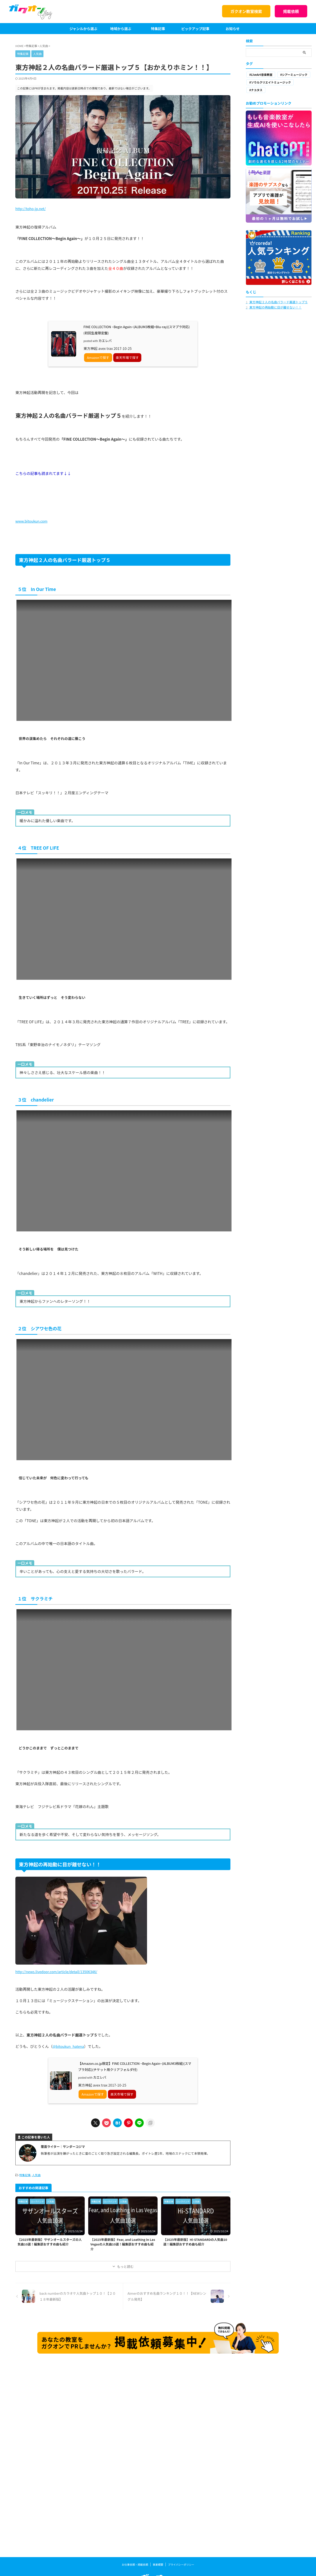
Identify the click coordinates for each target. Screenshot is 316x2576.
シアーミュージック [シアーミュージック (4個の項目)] (294, 75)
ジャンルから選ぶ (83, 28)
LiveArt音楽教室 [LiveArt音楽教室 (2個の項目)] (262, 75)
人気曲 (36, 2175)
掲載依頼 (291, 11)
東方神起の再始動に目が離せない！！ (274, 307)
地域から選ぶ (120, 28)
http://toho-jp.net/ (31, 208)
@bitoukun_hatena (69, 2046)
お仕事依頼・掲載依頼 (135, 2366)
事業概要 (158, 2366)
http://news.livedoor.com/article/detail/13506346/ (56, 1971)
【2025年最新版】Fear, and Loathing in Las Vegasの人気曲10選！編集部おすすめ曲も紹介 (122, 2243)
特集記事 (158, 28)
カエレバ (105, 340)
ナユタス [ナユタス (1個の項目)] (256, 90)
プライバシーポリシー (181, 2366)
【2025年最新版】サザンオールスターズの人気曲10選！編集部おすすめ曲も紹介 (50, 2241)
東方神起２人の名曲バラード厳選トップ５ (277, 302)
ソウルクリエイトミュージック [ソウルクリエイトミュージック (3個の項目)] (271, 82)
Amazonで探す (98, 357)
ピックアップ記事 (195, 28)
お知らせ (233, 28)
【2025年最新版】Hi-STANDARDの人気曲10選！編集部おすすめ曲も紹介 (195, 2241)
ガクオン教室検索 (246, 11)
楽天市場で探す (127, 357)
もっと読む (125, 2265)
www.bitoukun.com (32, 521)
